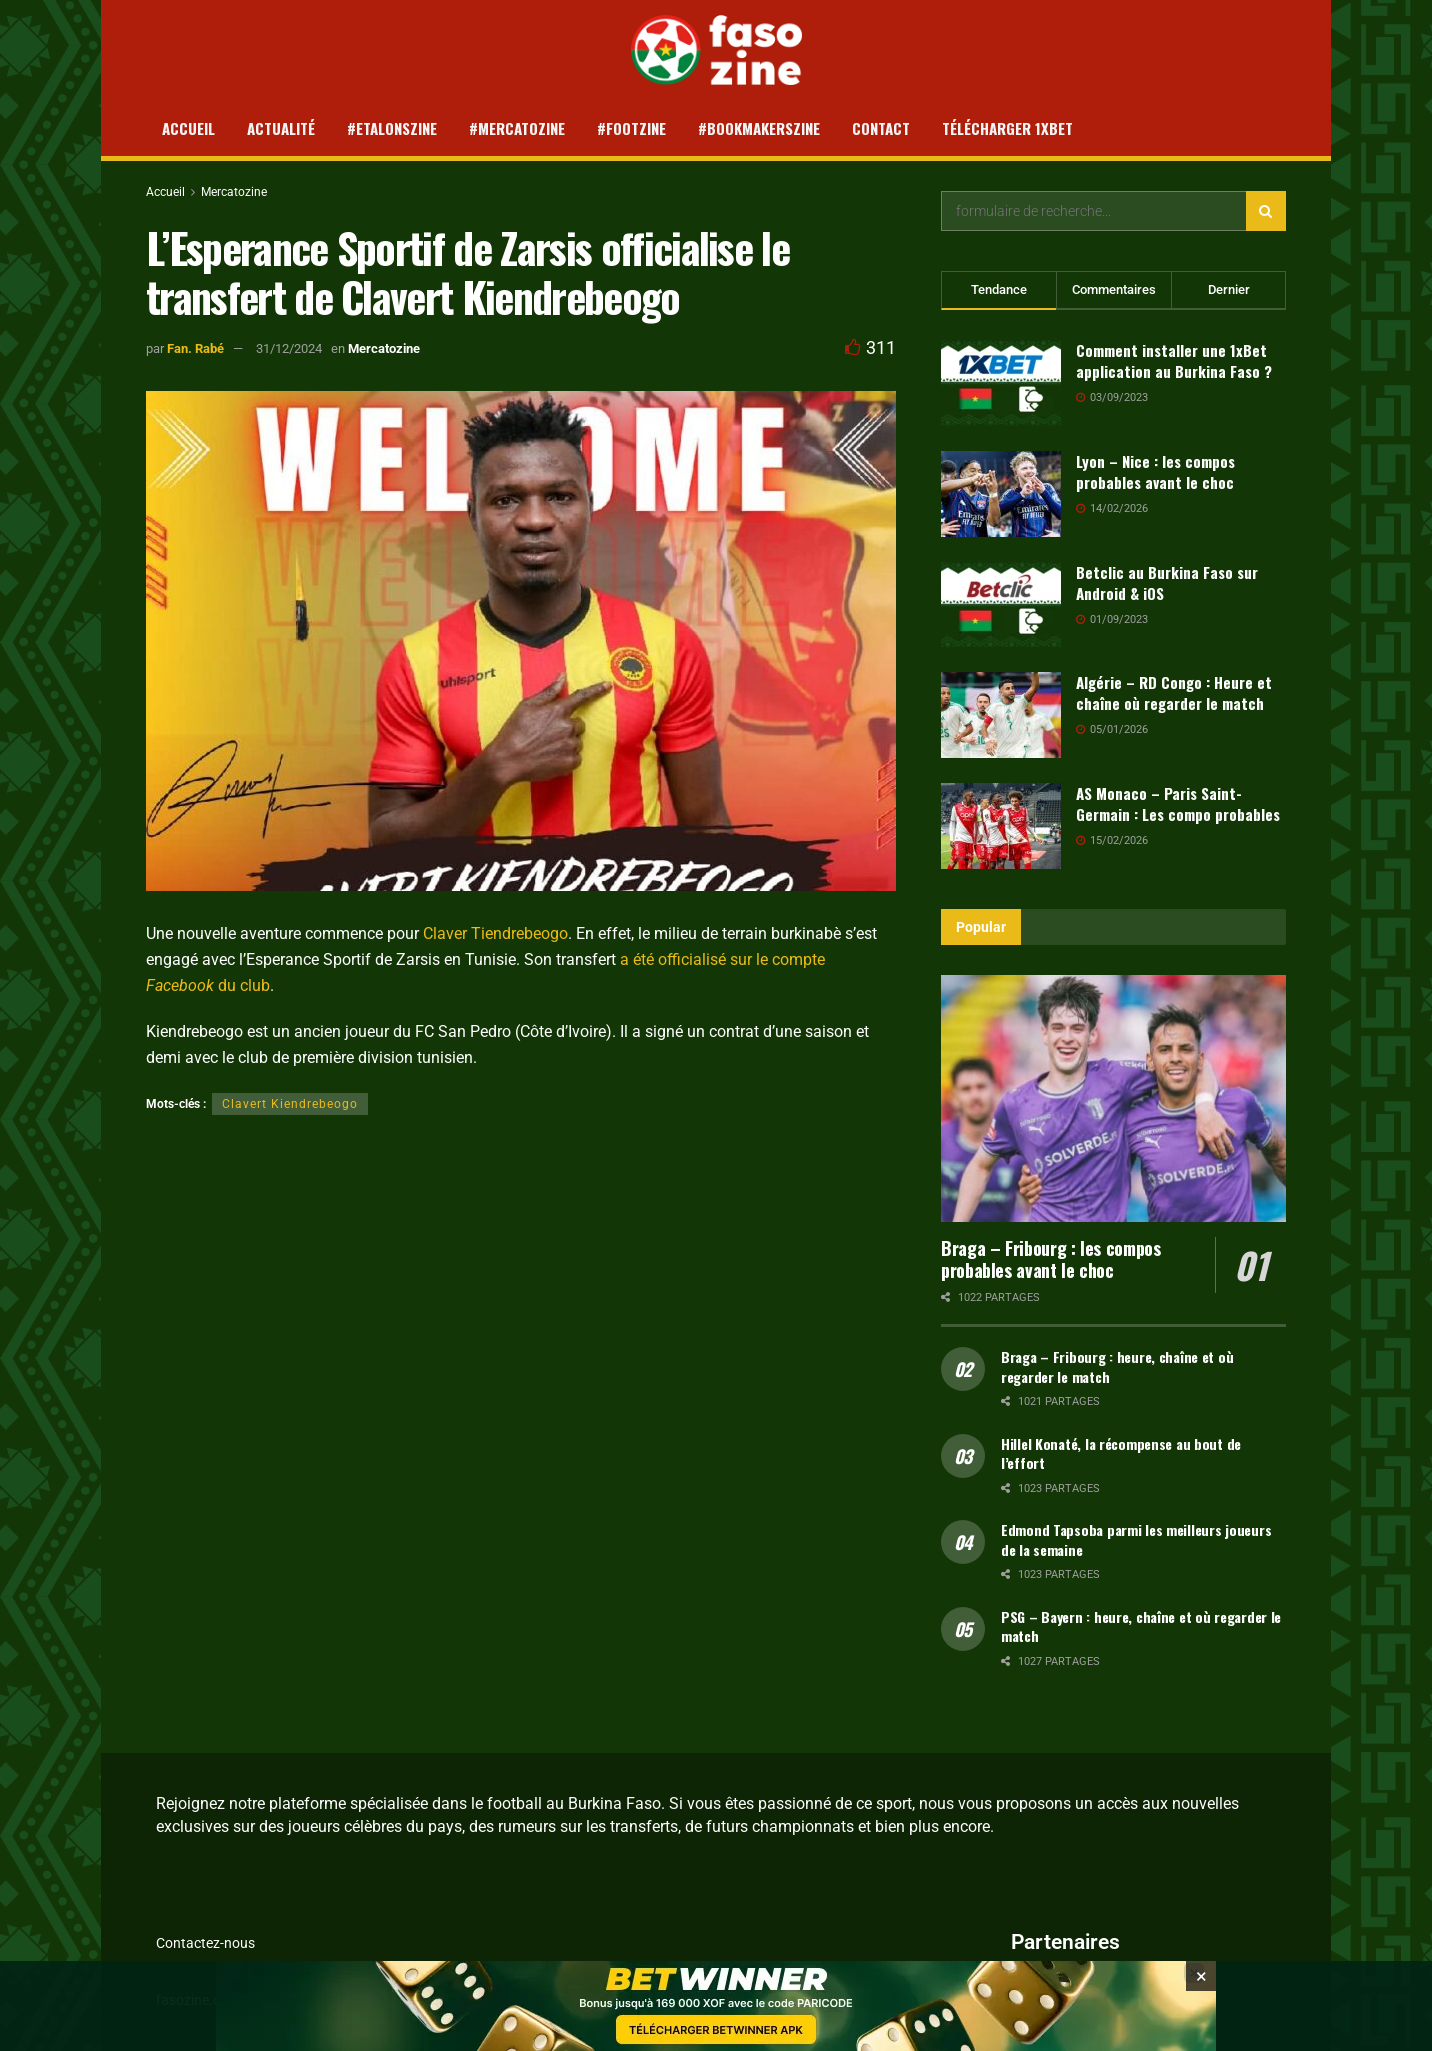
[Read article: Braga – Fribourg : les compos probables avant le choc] (1113, 1098)
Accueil (188, 128)
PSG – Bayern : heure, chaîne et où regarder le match (1141, 1626)
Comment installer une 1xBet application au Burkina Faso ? (1174, 360)
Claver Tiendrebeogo (495, 933)
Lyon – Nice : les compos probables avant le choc (1155, 471)
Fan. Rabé (195, 348)
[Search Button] (1266, 211)
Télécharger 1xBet (1007, 128)
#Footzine (631, 128)
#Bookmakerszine (759, 128)
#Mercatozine (517, 128)
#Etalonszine (392, 128)
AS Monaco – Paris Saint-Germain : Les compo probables (1178, 803)
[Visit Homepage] (716, 50)
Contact (881, 128)
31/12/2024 (289, 348)
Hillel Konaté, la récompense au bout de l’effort (1121, 1453)
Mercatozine (234, 192)
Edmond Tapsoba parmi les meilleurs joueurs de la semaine (1136, 1539)
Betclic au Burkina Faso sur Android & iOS (1167, 582)
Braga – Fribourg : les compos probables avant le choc (1051, 1259)
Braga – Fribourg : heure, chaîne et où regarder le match (1117, 1366)
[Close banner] (1201, 1976)
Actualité (281, 128)
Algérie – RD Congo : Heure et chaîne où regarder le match (1174, 692)
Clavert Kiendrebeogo (290, 1104)
